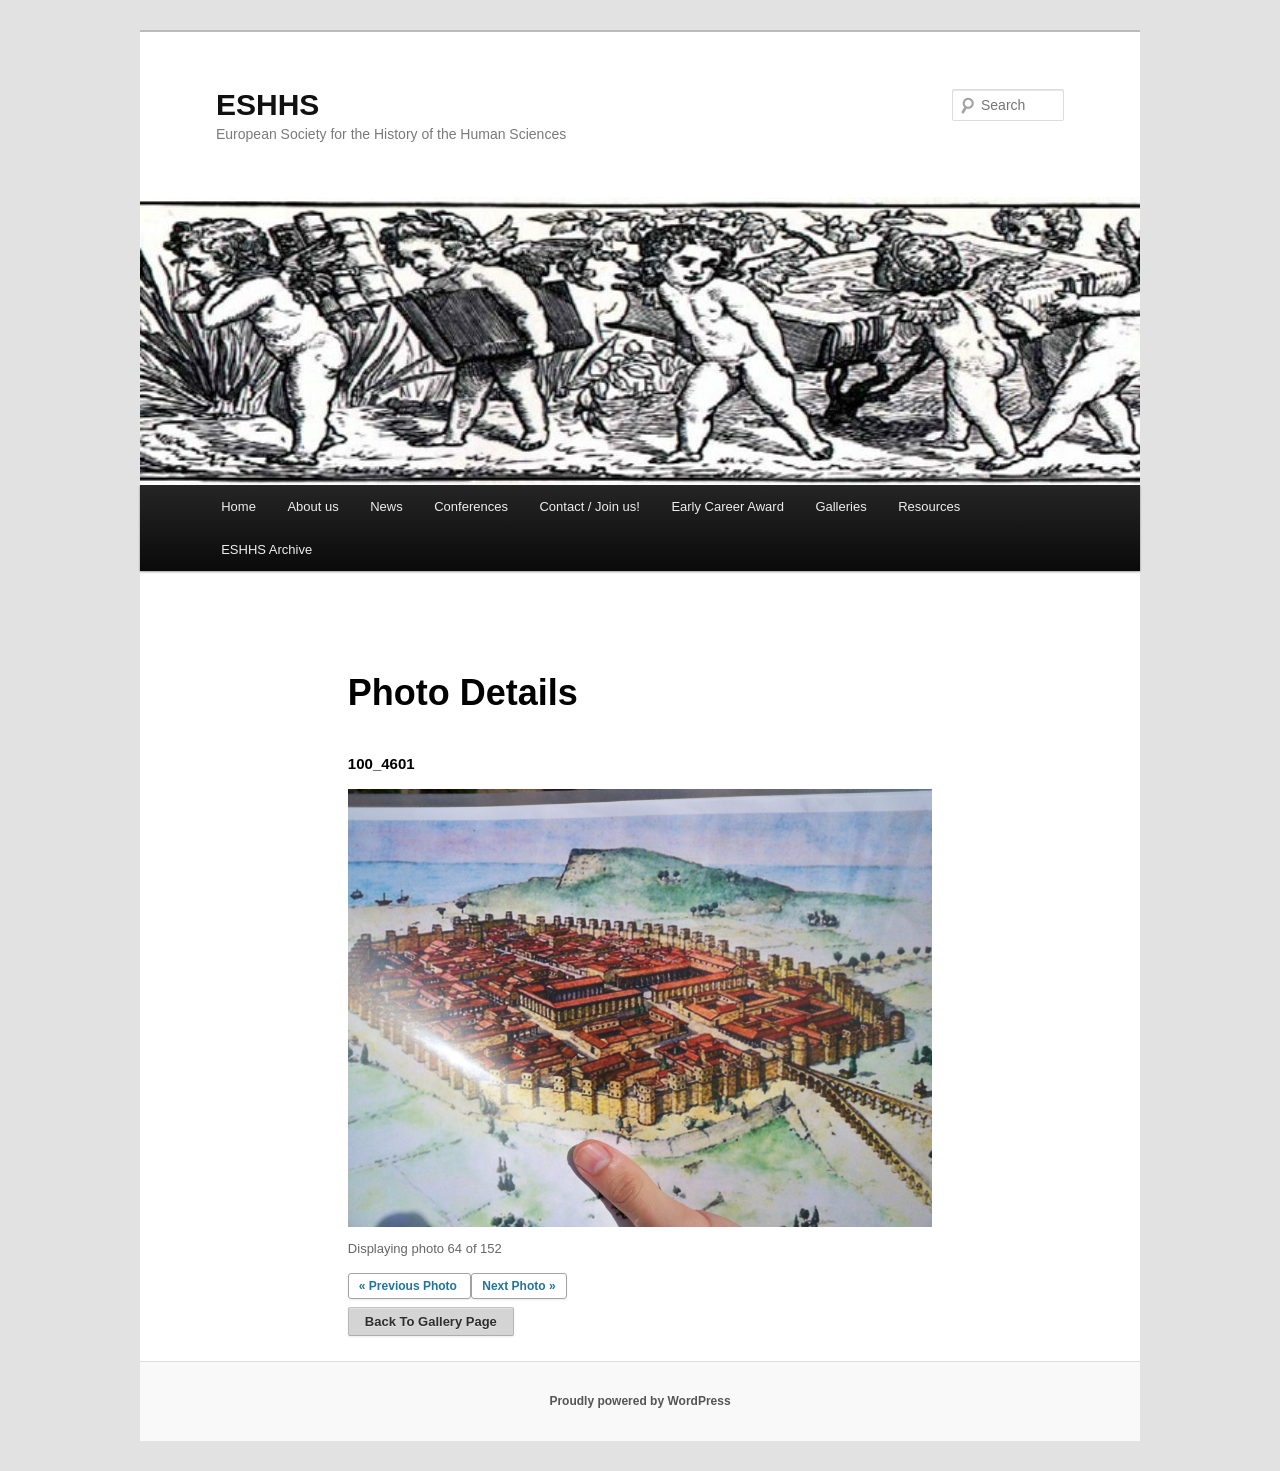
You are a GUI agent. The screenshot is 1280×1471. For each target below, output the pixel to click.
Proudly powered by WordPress (639, 1401)
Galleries (840, 506)
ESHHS (267, 104)
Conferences (471, 506)
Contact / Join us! (589, 506)
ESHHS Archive (266, 549)
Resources (929, 506)
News (386, 506)
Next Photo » (518, 1286)
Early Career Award (727, 506)
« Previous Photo (408, 1286)
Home (238, 506)
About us (312, 506)
